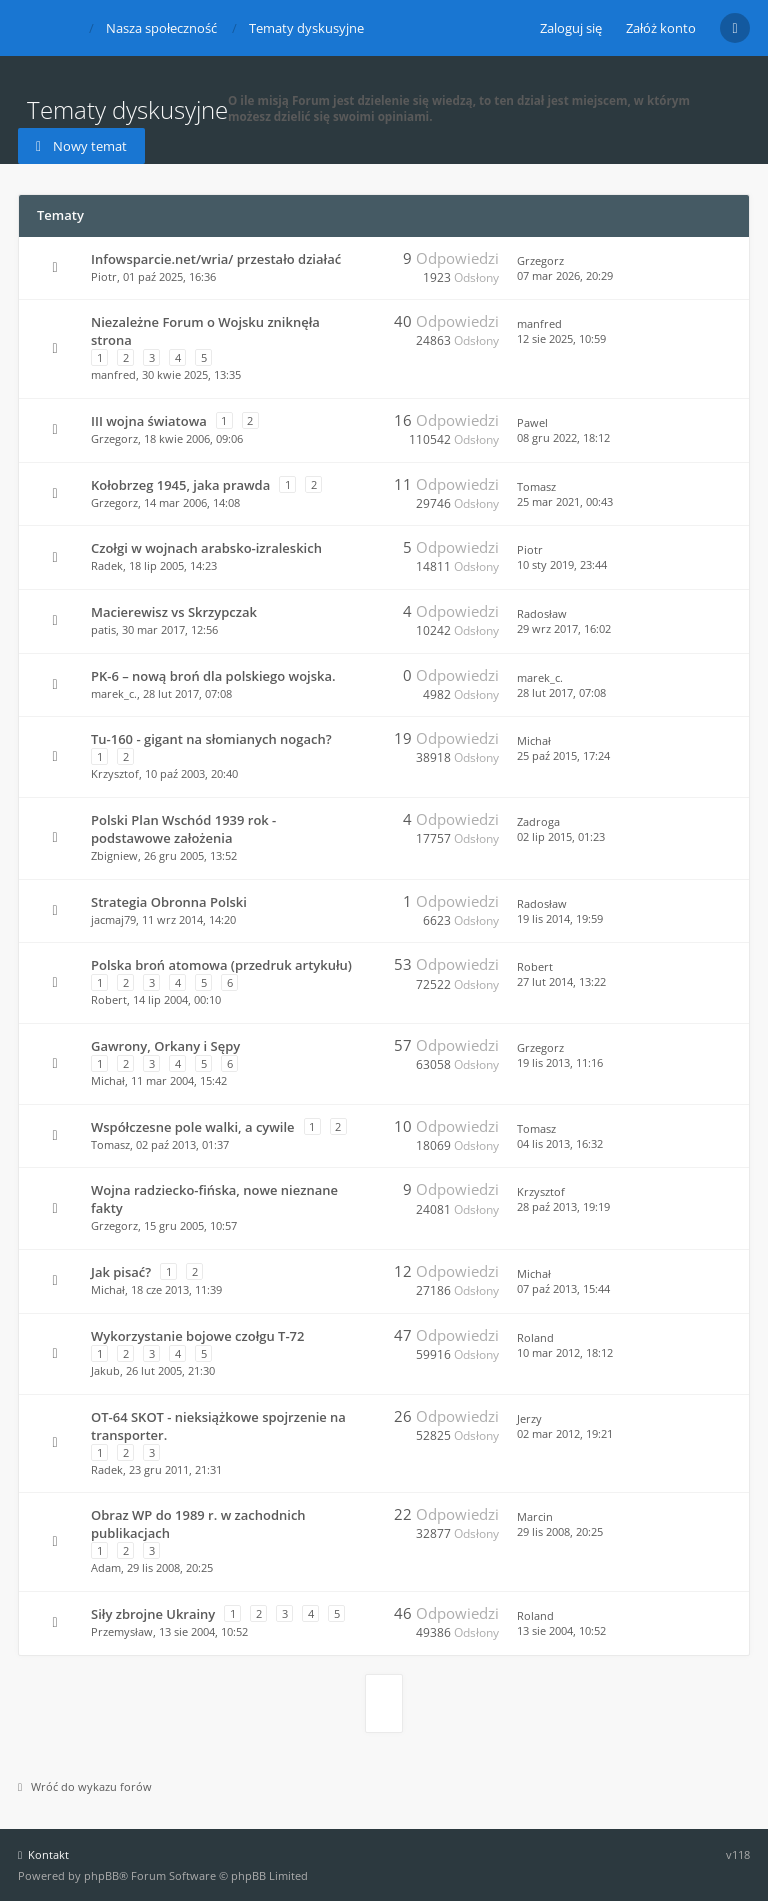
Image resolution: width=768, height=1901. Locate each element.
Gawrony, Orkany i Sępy (165, 1046)
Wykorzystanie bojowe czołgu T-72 (197, 1336)
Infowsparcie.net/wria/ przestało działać (216, 259)
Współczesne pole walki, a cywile (193, 1127)
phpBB (101, 1875)
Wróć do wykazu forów (85, 1786)
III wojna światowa (149, 421)
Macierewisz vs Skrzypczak (174, 612)
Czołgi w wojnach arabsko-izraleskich (206, 548)
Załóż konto (661, 28)
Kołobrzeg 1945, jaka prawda (180, 485)
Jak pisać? (121, 1272)
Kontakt (43, 1854)
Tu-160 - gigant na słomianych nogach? (211, 739)
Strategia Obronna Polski (169, 902)
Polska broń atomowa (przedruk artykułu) (221, 965)
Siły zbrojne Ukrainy (153, 1614)
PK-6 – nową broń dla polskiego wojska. (213, 676)
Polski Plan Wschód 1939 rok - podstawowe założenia (183, 829)
